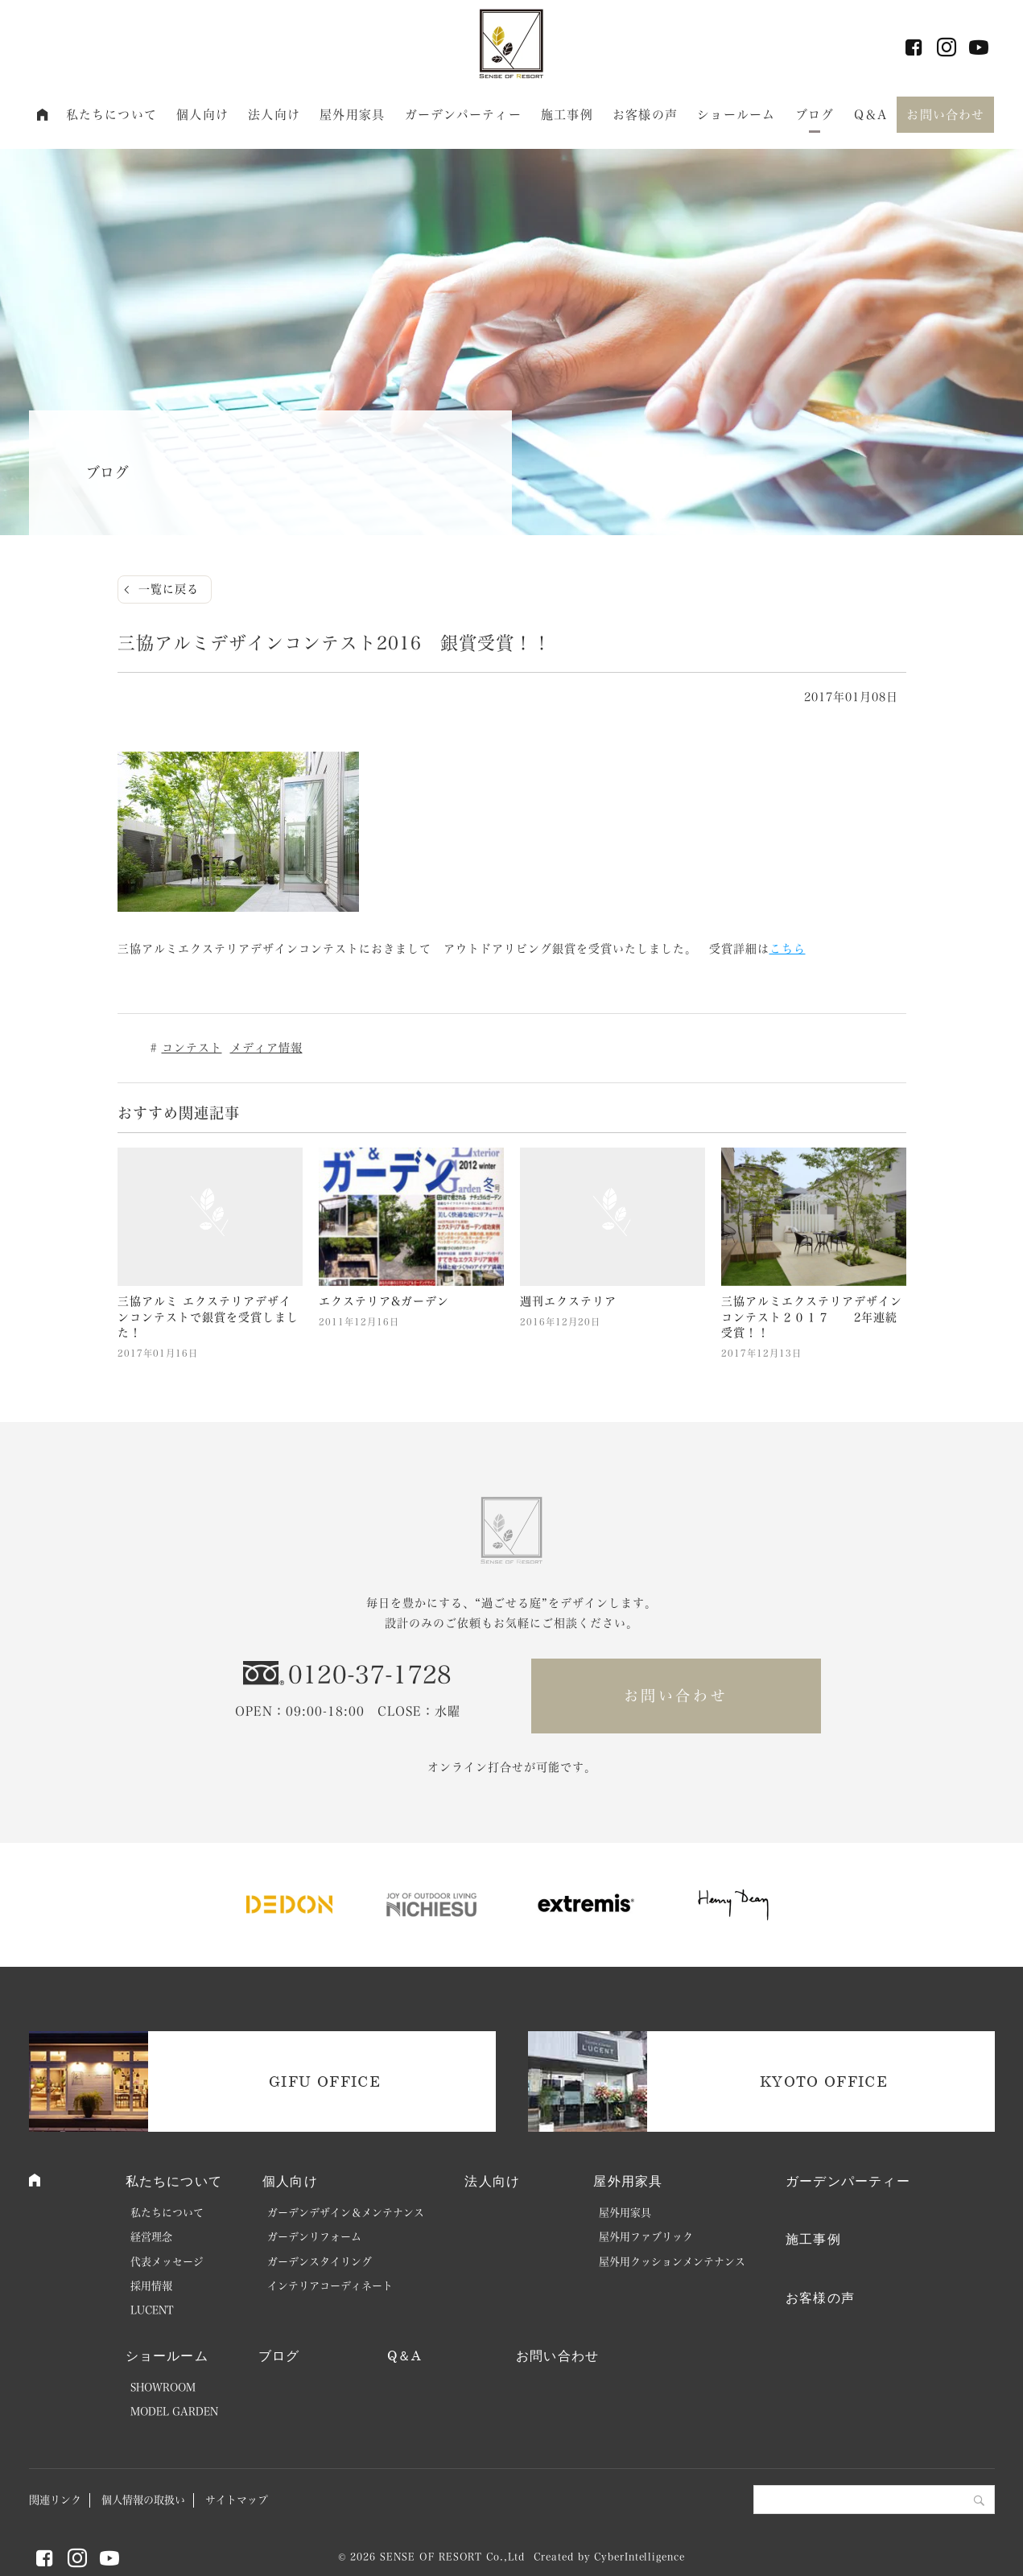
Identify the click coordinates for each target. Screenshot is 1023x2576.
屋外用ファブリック (646, 2237)
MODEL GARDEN (174, 2411)
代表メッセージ (167, 2262)
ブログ (814, 115)
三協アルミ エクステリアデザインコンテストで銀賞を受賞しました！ (208, 1317)
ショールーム (736, 115)
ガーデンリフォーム (314, 2237)
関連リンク (55, 2500)
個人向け (202, 115)
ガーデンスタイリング (319, 2262)
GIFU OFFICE (325, 2081)
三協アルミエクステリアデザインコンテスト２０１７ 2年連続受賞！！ (811, 1317)
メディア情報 (266, 1047)
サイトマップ (236, 2500)
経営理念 (151, 2237)
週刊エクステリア (568, 1301)
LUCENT (152, 2310)
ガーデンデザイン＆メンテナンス (345, 2212)
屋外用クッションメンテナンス (672, 2262)
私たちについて (111, 115)
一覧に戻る (168, 589)
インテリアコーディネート (330, 2286)
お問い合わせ (945, 115)
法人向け (274, 115)
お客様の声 (645, 115)
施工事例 (567, 115)
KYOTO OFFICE (824, 2081)
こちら (787, 948)
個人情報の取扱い (143, 2500)
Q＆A (870, 115)
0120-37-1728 (370, 1675)
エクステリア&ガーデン (384, 1301)
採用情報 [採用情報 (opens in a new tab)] (151, 2286)
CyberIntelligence (639, 2557)
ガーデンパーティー (463, 115)
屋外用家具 (352, 115)
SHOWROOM (163, 2387)
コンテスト (192, 1047)
